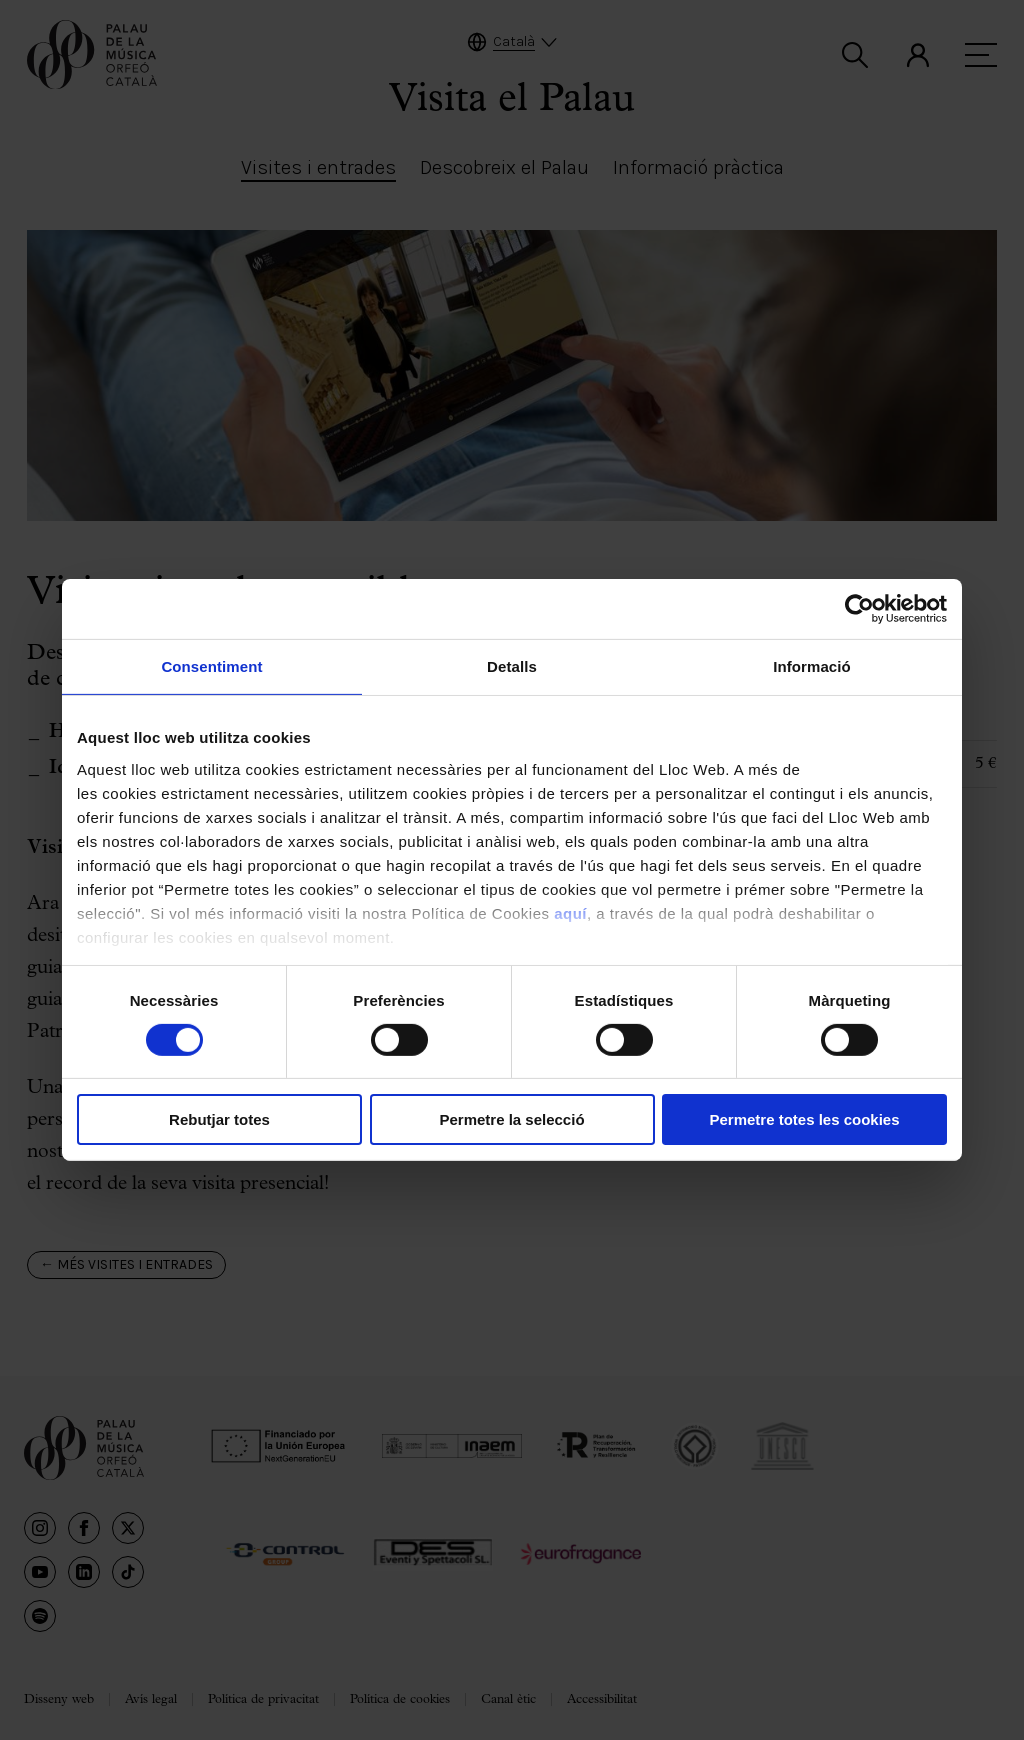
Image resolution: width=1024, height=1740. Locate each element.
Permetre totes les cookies (804, 1119)
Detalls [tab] (512, 666)
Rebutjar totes (219, 1119)
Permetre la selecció (511, 1119)
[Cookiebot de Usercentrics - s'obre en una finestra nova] (859, 609)
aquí (570, 912)
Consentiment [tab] (211, 666)
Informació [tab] (812, 666)
